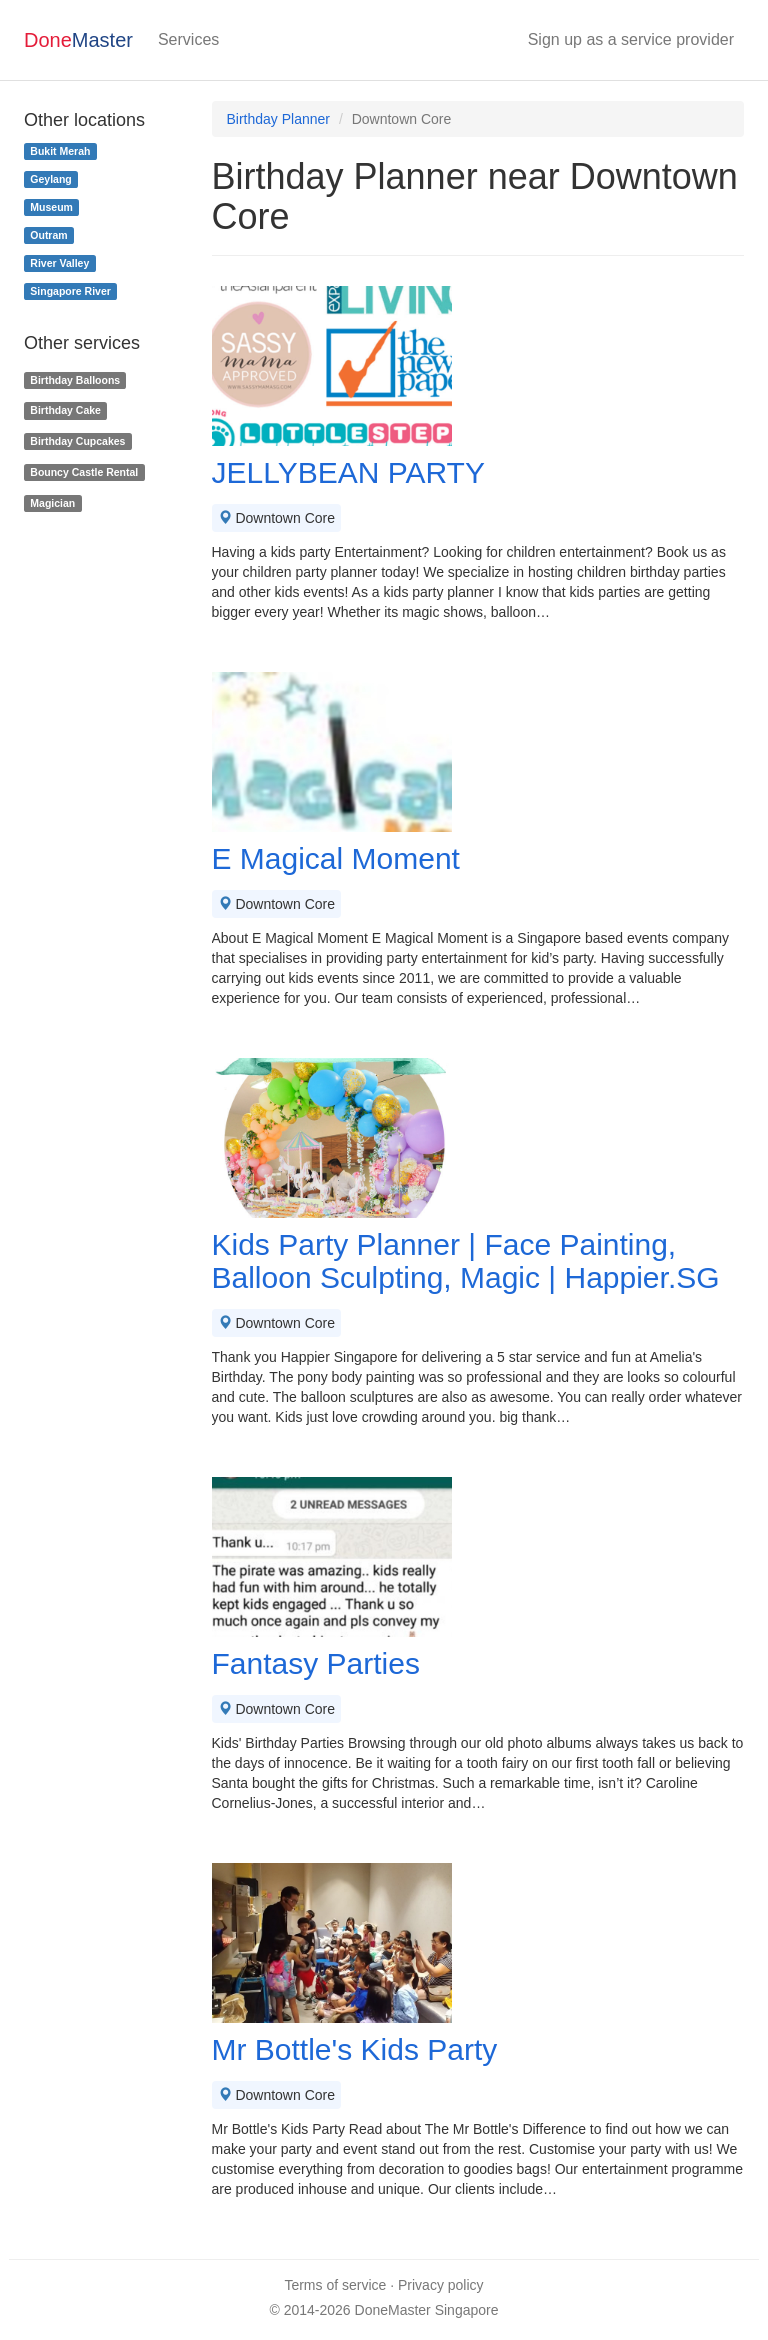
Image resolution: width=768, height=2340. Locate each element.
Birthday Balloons (75, 380)
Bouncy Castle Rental (84, 472)
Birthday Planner (279, 119)
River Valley (59, 263)
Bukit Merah (60, 151)
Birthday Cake (65, 410)
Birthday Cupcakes (77, 441)
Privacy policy (441, 2285)
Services (188, 39)
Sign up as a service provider (631, 39)
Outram (48, 235)
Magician (52, 503)
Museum (51, 207)
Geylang (50, 179)
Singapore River (70, 291)
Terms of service (335, 2285)
